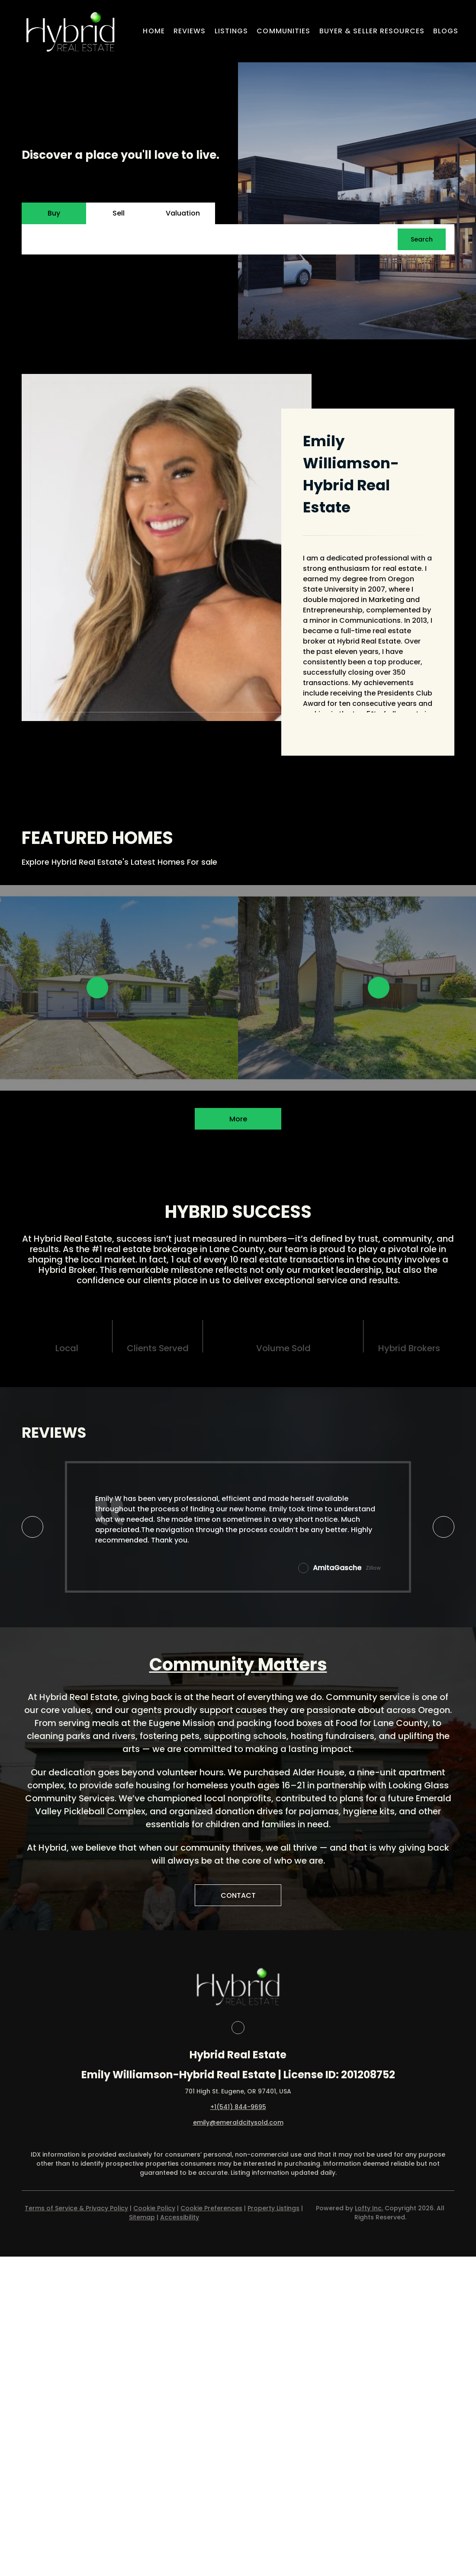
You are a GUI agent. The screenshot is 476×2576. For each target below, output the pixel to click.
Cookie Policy (154, 2208)
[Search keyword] (214, 239)
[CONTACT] (238, 1895)
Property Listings (273, 2208)
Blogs (446, 31)
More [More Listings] (238, 1119)
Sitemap (142, 2217)
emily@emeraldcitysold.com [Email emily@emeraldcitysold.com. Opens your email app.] (238, 2122)
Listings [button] (231, 31)
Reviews (190, 31)
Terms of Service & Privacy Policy (76, 2208)
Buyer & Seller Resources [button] (372, 31)
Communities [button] (283, 31)
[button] (70, 31)
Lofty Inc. (369, 2208)
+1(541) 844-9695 (238, 2107)
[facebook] (238, 2027)
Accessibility (179, 2217)
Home (153, 31)
